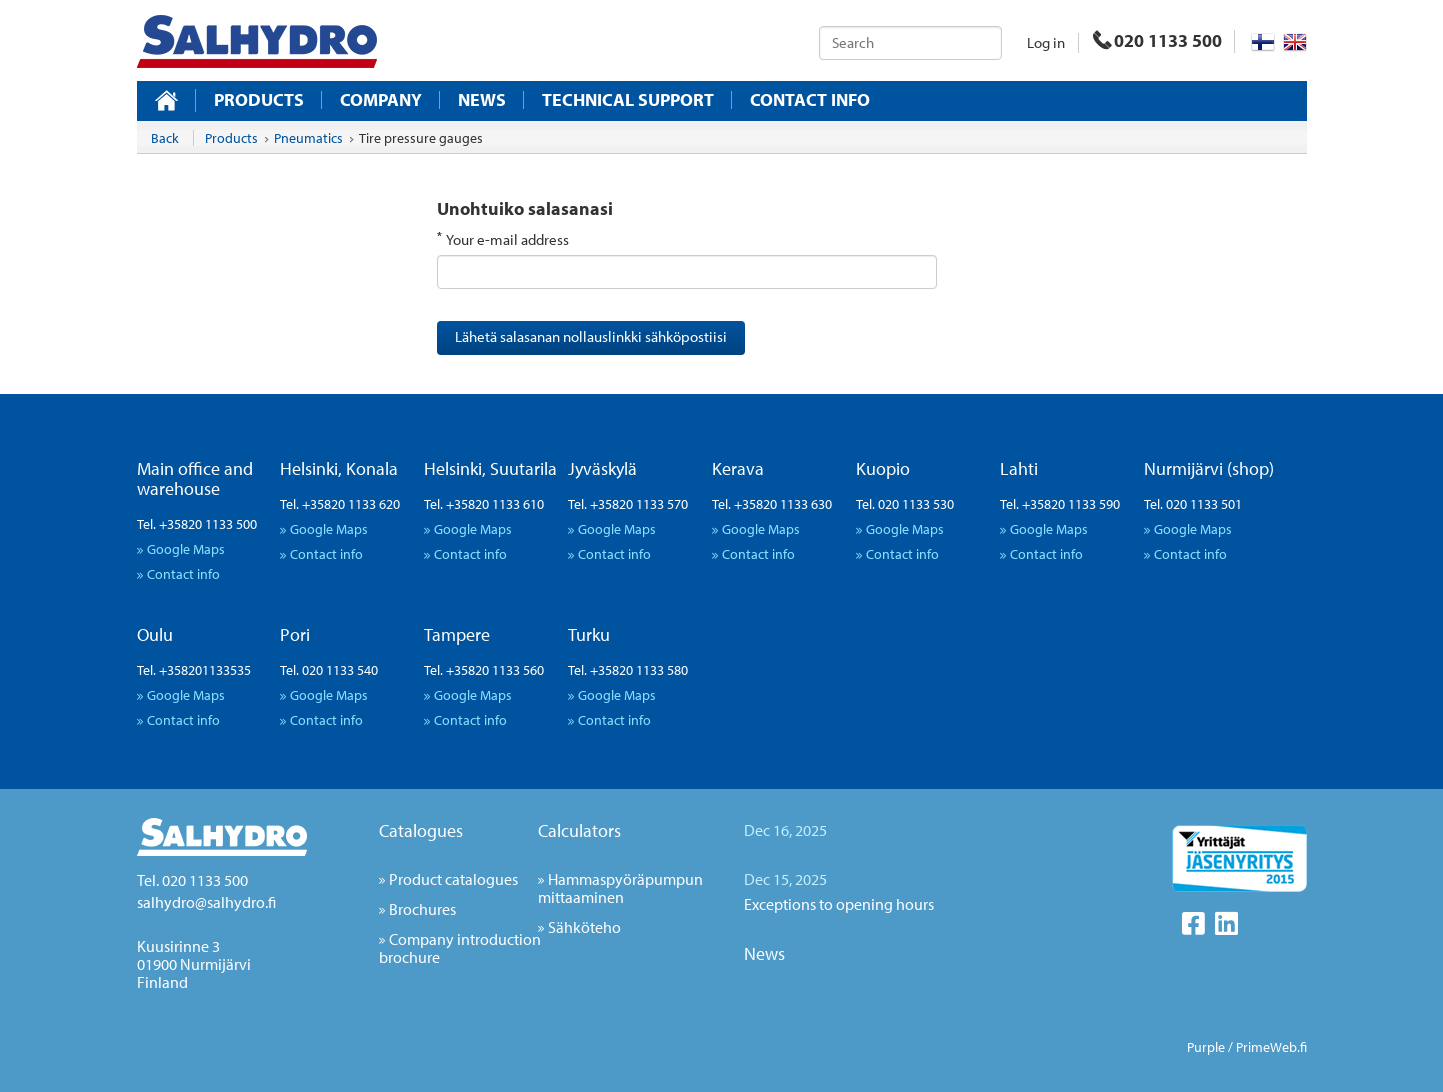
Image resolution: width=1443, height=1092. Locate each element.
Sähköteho (584, 927)
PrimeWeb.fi (1271, 1047)
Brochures (422, 909)
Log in (1046, 42)
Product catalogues (453, 879)
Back (165, 138)
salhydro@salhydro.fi (206, 902)
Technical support (628, 100)
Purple (1206, 1047)
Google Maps (186, 548)
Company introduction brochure (460, 948)
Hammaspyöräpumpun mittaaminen (620, 888)
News (482, 100)
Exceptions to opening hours (839, 904)
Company (381, 100)
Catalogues (421, 830)
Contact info (810, 100)
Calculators (579, 830)
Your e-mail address (507, 239)
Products (259, 100)
